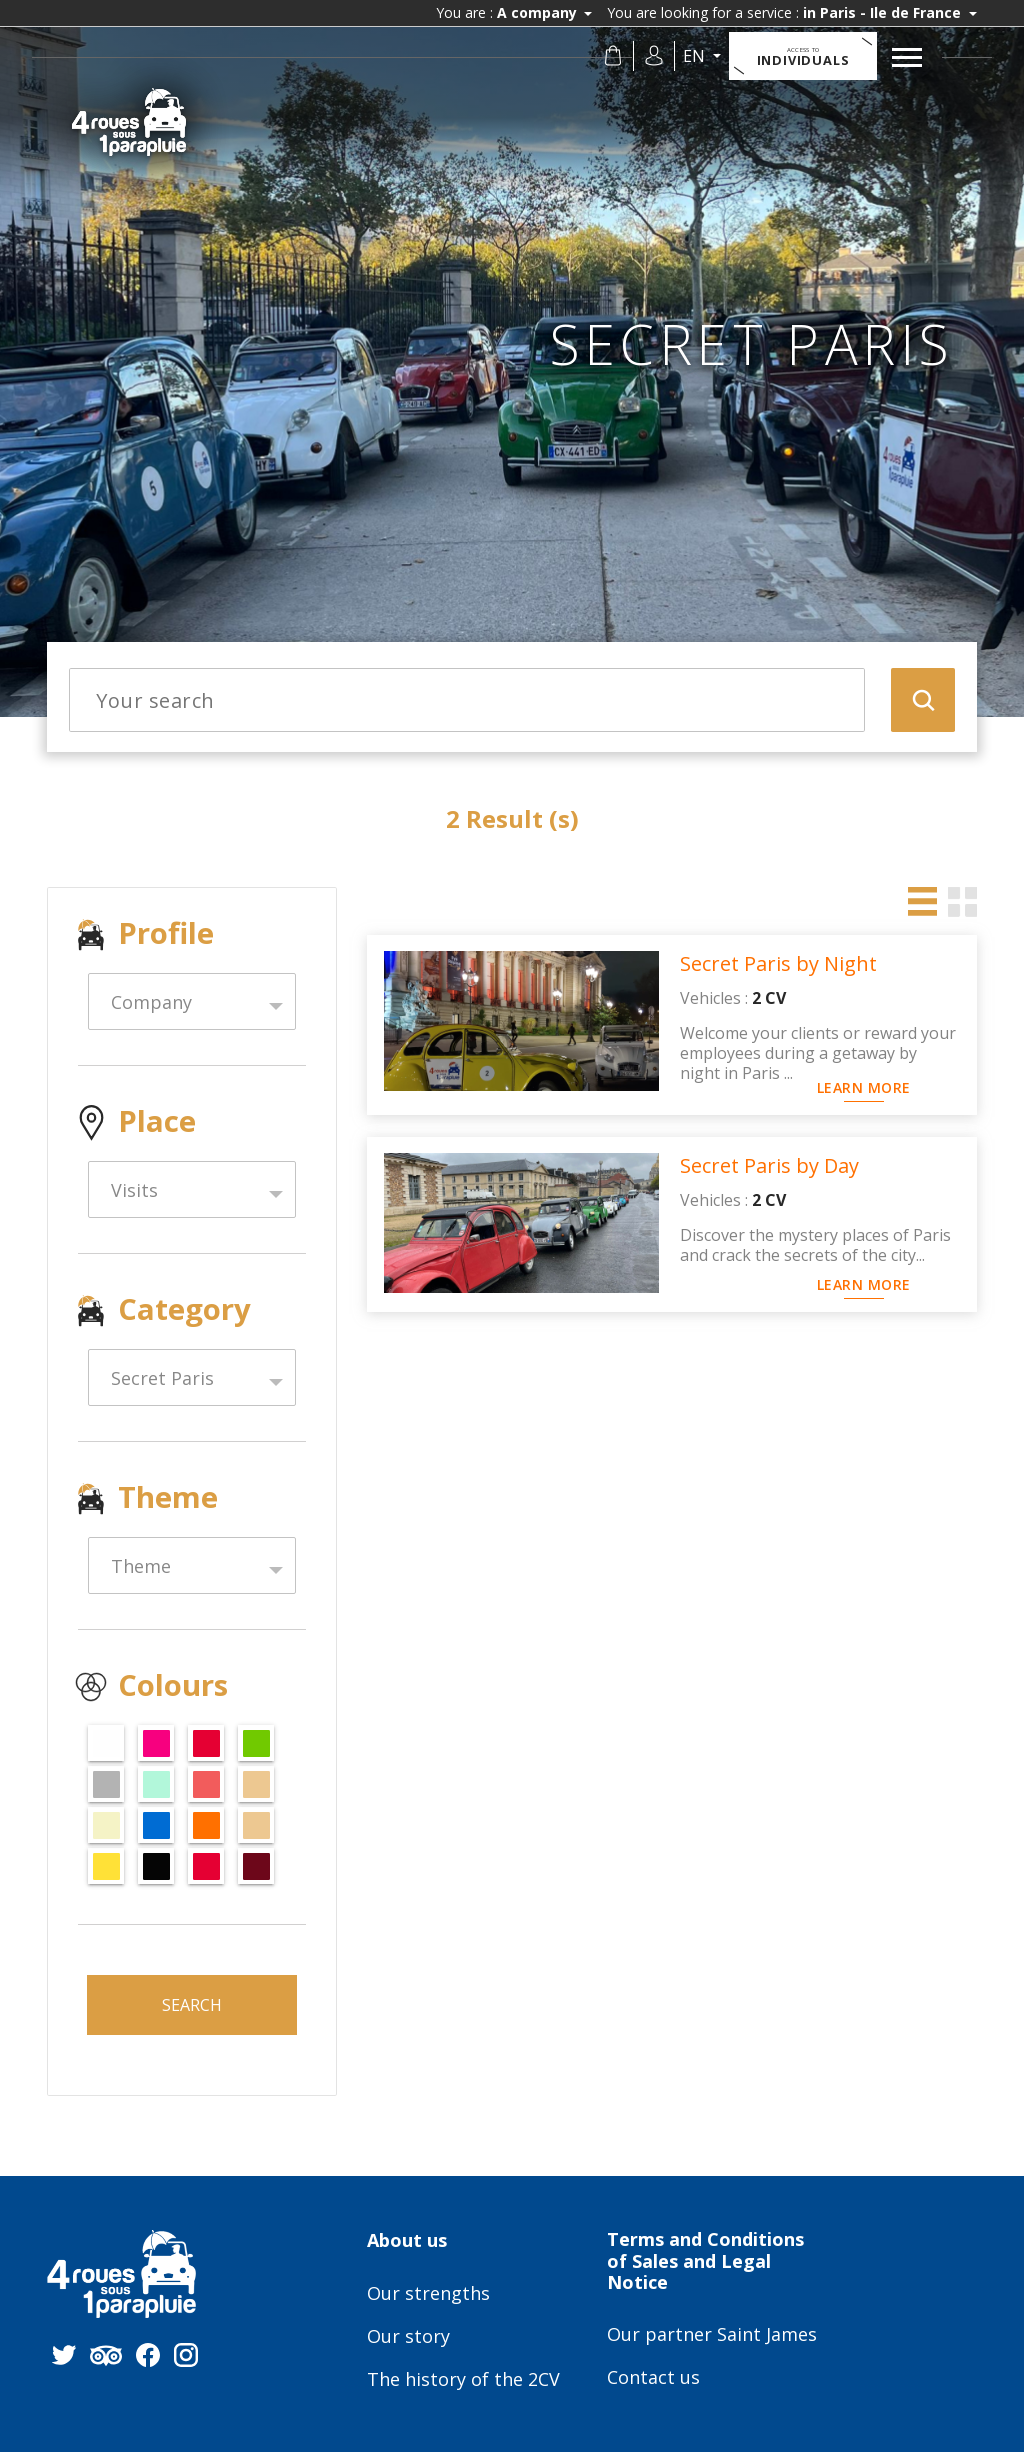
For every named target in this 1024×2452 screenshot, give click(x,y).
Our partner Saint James (712, 2335)
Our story (408, 2337)
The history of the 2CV (463, 2380)
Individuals (803, 57)
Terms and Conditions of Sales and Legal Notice (705, 2261)
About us (407, 2241)
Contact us (653, 2378)
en (696, 56)
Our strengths (428, 2294)
